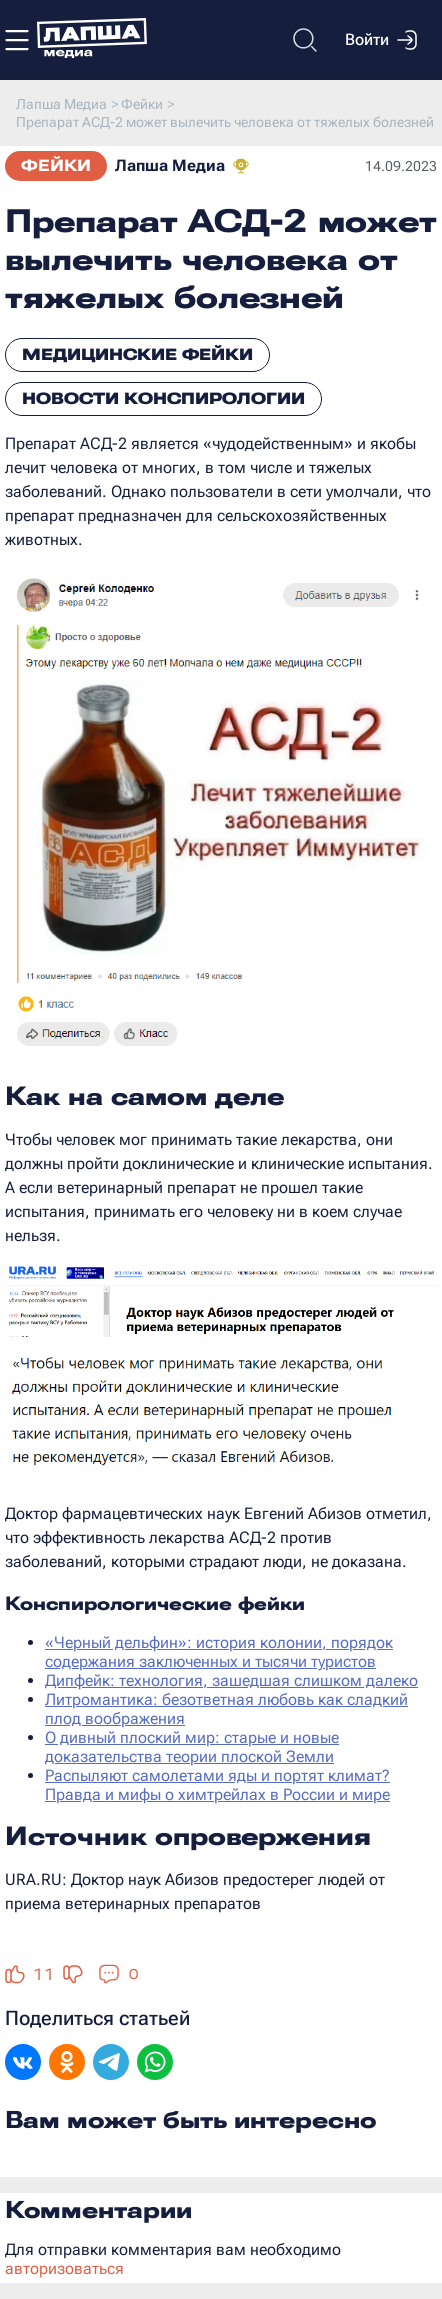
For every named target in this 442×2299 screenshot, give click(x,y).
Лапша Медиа (170, 165)
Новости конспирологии (163, 398)
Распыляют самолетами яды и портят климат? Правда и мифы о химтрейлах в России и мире (217, 1785)
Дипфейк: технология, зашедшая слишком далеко (231, 1680)
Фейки (56, 165)
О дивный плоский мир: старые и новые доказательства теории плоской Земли (192, 1747)
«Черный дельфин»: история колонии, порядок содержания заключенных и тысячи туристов (219, 1652)
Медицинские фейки (137, 354)
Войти (381, 40)
